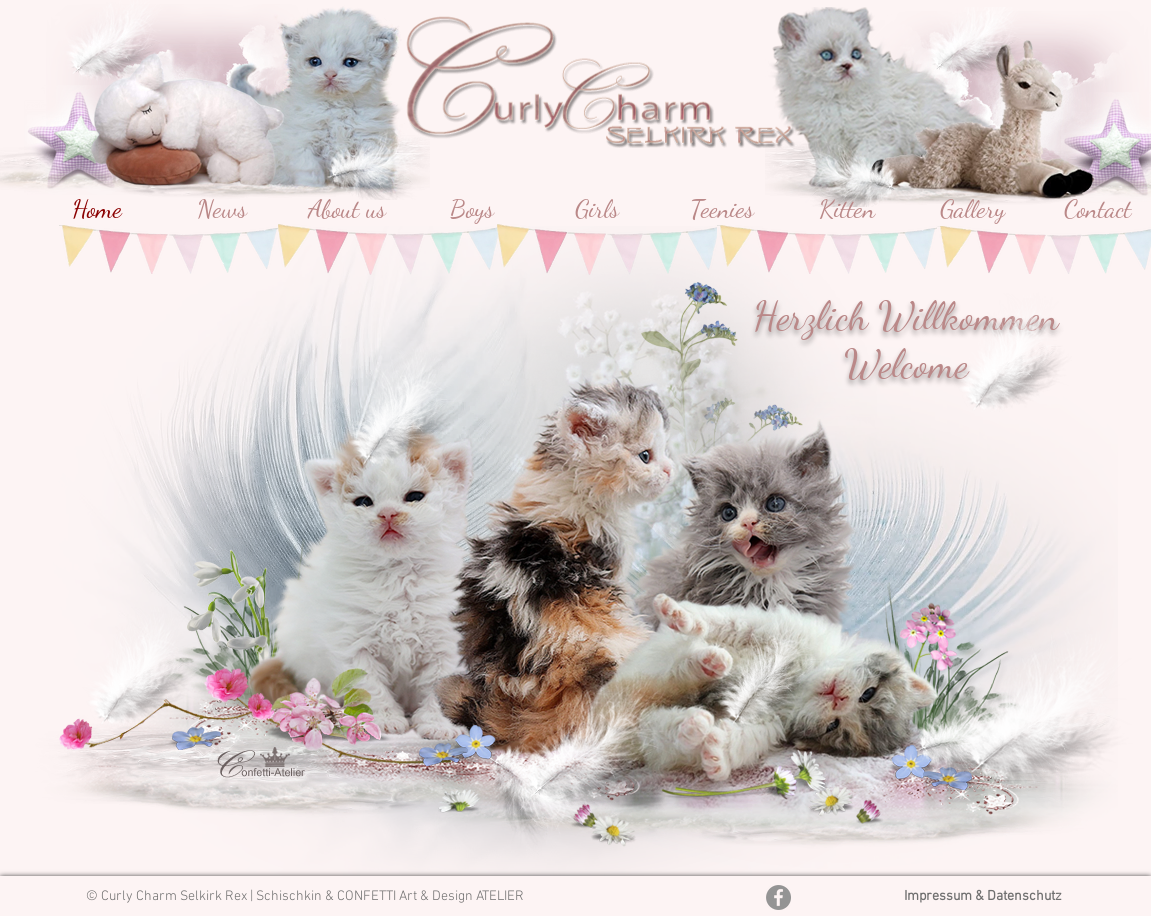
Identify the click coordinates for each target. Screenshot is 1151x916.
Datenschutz (1024, 896)
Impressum (939, 896)
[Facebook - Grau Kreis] (778, 897)
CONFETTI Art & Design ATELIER (430, 896)
